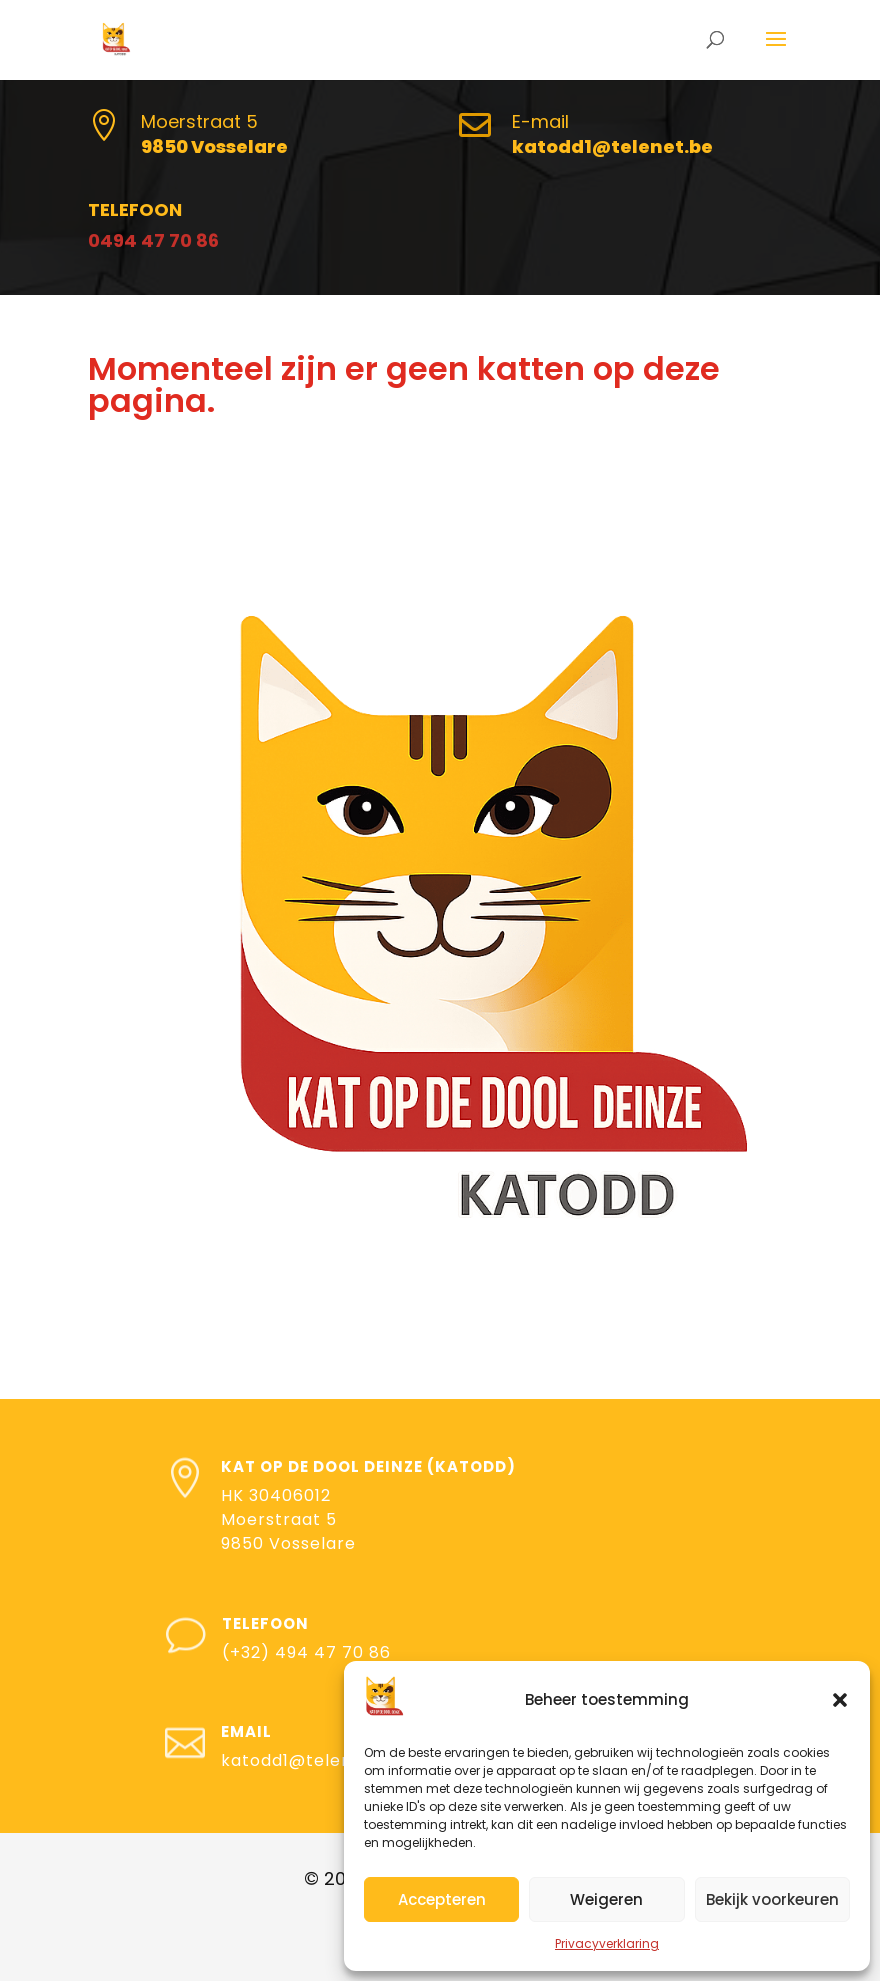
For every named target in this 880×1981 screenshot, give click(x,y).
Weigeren (606, 1899)
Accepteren (442, 1899)
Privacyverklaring (607, 1943)
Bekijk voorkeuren (772, 1899)
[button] (840, 1700)
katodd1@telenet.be (309, 1760)
